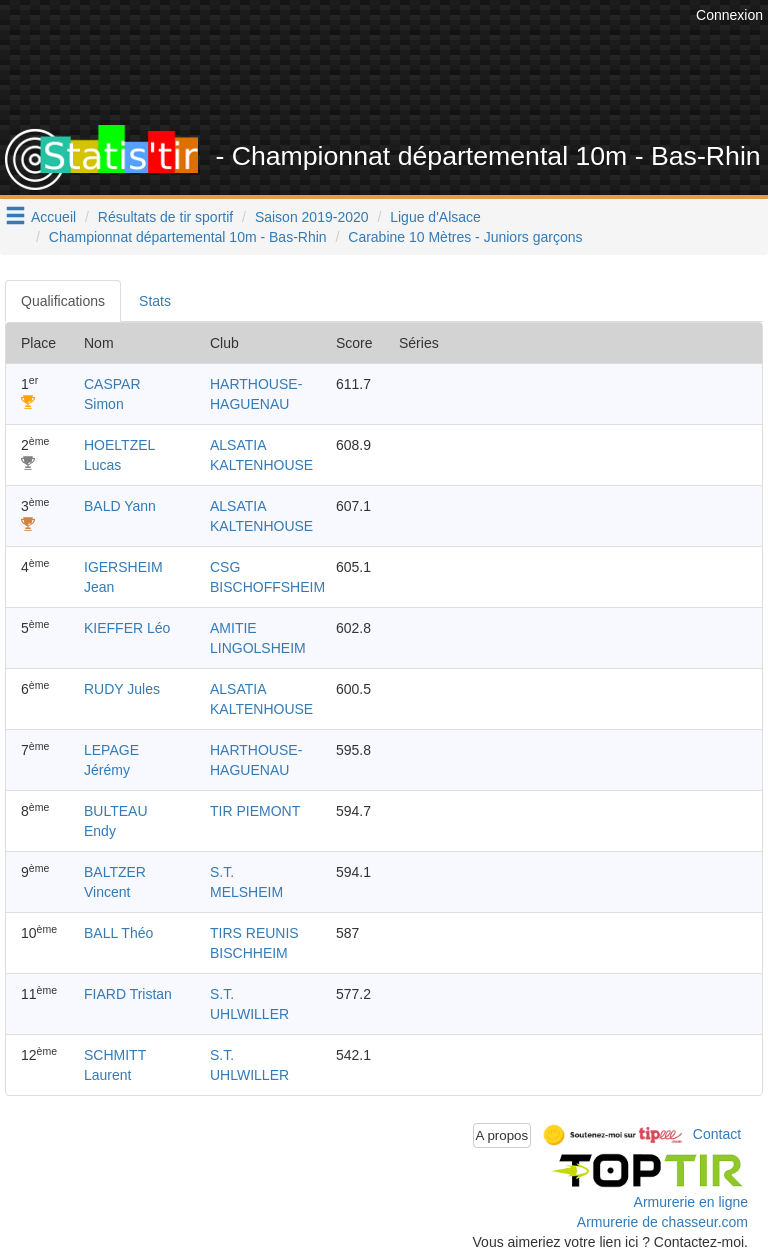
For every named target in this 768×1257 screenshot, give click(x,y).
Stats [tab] (155, 301)
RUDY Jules (122, 689)
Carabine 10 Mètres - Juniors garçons (465, 237)
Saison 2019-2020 (312, 217)
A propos (502, 1135)
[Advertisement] (399, 75)
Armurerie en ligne (691, 1202)
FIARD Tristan (128, 994)
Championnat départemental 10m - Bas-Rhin (188, 237)
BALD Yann (120, 506)
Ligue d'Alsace (435, 217)
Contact (717, 1134)
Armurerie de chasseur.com (662, 1222)
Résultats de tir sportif (165, 217)
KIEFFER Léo (127, 628)
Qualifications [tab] (63, 301)
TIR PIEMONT (255, 811)
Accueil (53, 217)
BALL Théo (118, 933)
